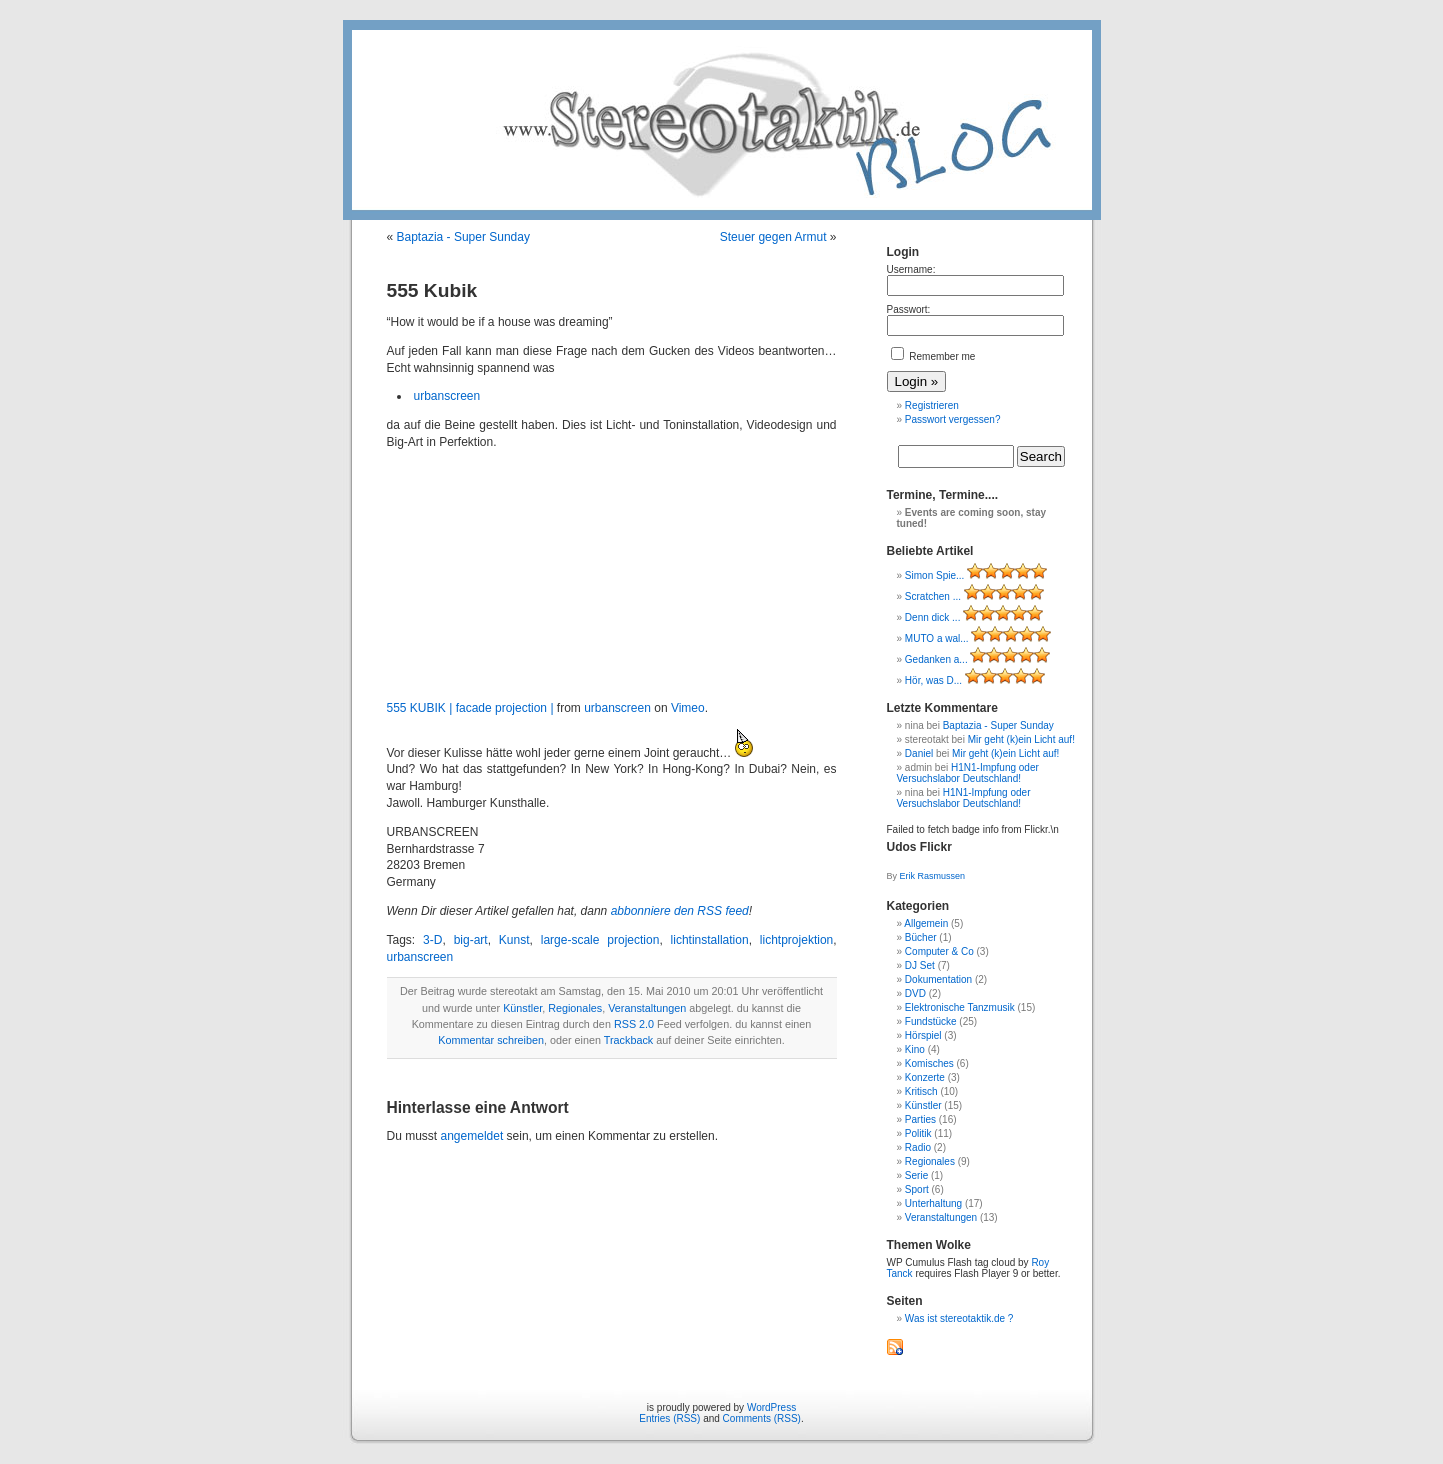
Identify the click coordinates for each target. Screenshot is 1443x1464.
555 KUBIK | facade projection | (470, 708)
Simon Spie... (934, 575)
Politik (918, 1133)
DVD (915, 993)
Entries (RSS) (669, 1418)
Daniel (919, 753)
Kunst (514, 940)
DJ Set (920, 965)
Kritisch (921, 1091)
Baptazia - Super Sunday (463, 237)
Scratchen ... (933, 596)
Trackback (628, 1040)
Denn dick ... (933, 617)
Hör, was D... (933, 680)
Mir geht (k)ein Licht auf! (1021, 739)
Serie (916, 1175)
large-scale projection (600, 940)
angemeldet (472, 1136)
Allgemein (926, 923)
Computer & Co (939, 951)
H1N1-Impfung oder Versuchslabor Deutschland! (968, 773)
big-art (471, 940)
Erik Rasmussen (933, 876)
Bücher (921, 937)
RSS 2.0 (634, 1024)
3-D (432, 940)
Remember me (933, 356)
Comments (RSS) (762, 1418)
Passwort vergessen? (953, 419)
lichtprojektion (796, 940)
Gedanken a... (936, 659)
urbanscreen (447, 396)
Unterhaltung (933, 1203)
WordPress (771, 1407)
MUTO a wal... (937, 638)
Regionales (575, 1008)
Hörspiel (923, 1035)
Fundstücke (931, 1021)
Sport (917, 1189)
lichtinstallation (710, 940)
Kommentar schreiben (491, 1040)
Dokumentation (938, 979)
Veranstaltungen (647, 1008)
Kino (915, 1049)
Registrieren (932, 405)
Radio (918, 1147)
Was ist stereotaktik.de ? (959, 1318)
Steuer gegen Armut (773, 237)
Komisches (929, 1063)
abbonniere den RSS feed (680, 911)
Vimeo (688, 708)
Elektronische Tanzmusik (960, 1007)
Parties (920, 1119)
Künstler (522, 1008)
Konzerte (925, 1077)
